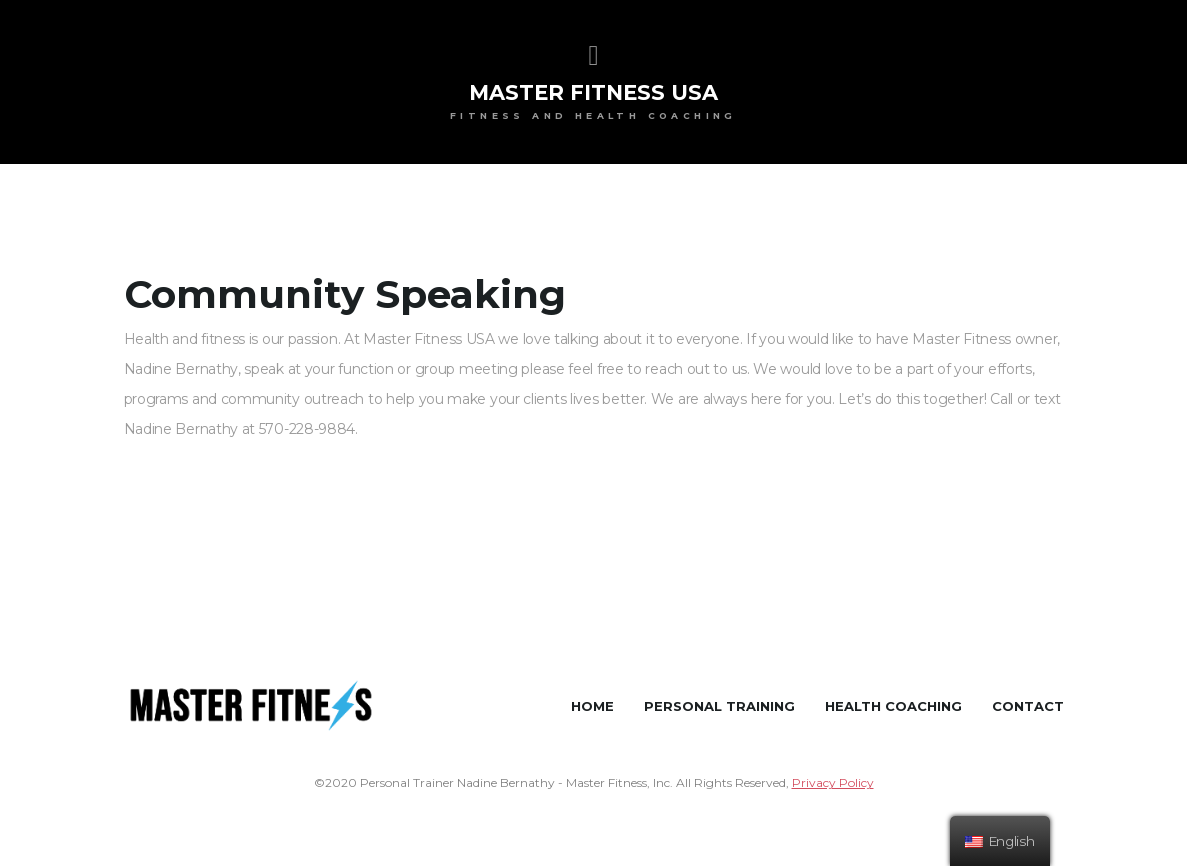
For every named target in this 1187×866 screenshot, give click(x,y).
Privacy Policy (833, 782)
